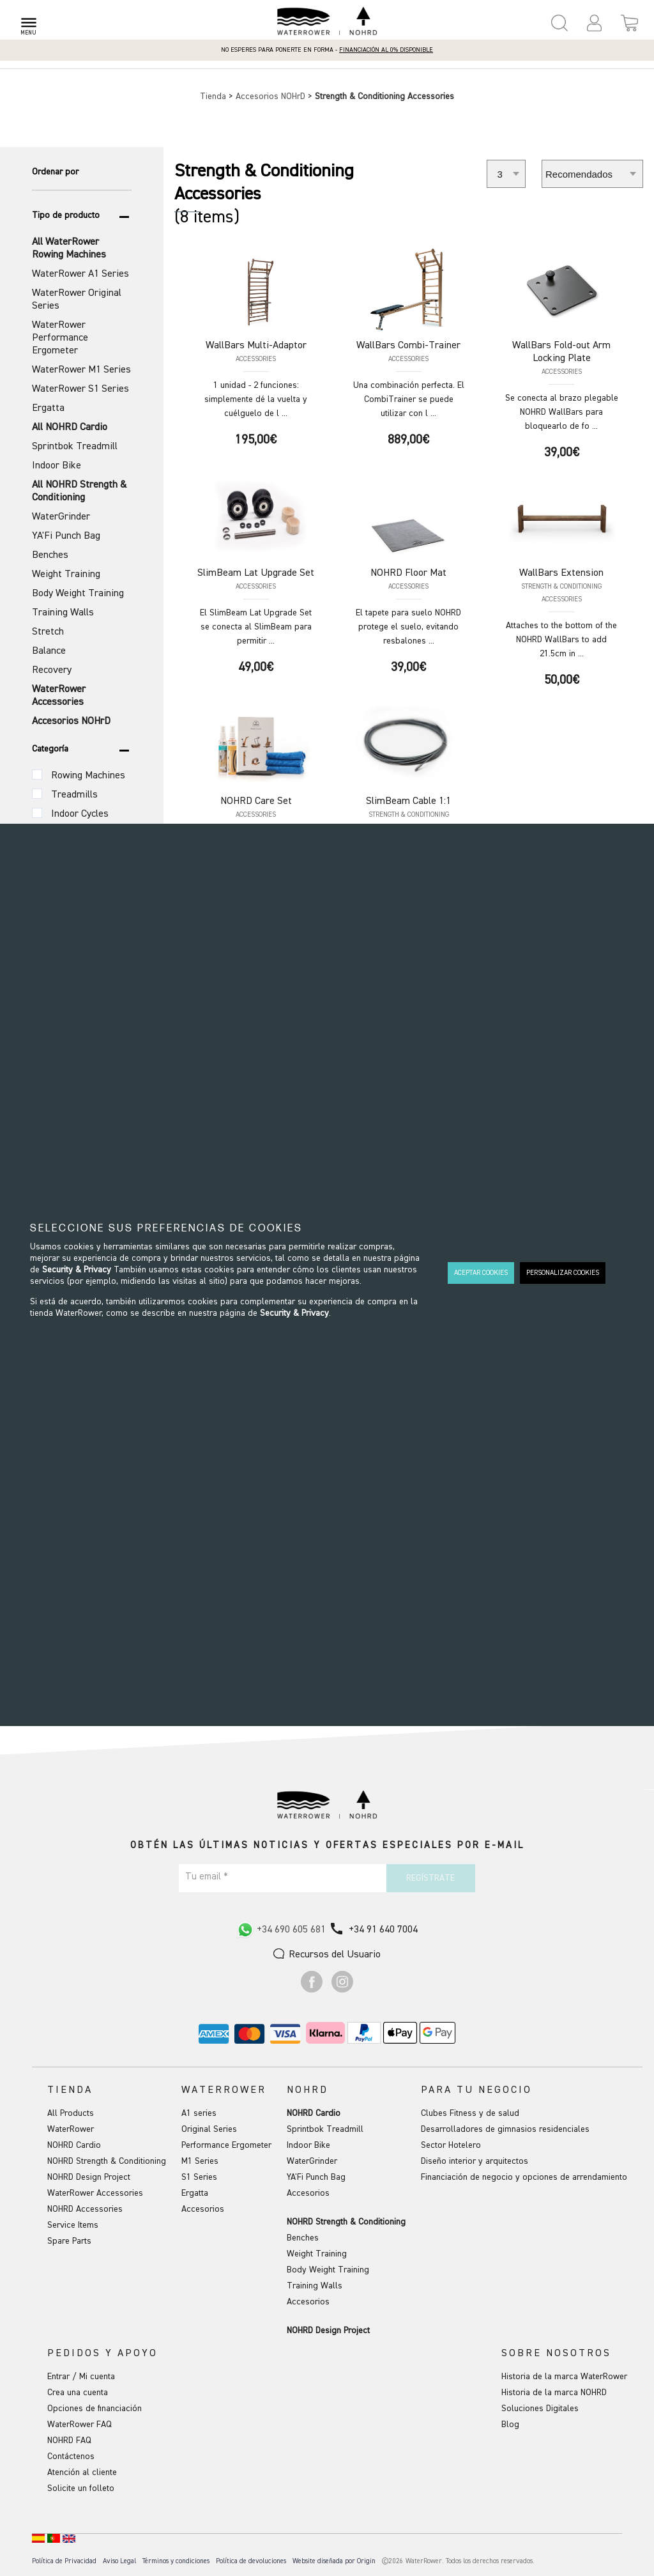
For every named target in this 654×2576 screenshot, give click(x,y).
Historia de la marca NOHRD (554, 2392)
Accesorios (202, 2209)
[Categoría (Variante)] (37, 774)
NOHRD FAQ (69, 2440)
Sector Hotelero (451, 2145)
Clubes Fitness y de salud (470, 2113)
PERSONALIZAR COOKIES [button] (562, 1272)
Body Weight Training (328, 2269)
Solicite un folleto (80, 2488)
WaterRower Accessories (95, 2193)
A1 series (199, 2113)
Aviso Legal (119, 2560)
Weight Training (317, 2253)
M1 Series (199, 2161)
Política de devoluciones (251, 2560)
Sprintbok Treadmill (325, 2129)
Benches (303, 2237)
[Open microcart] (629, 23)
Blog (510, 2424)
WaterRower (70, 2129)
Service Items (72, 2225)
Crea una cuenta (77, 2392)
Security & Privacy (76, 1269)
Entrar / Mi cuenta (81, 2376)
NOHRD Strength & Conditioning (106, 2161)
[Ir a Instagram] (342, 1990)
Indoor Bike (308, 2145)
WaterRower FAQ (79, 2424)
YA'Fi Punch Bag (316, 2177)
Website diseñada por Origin (334, 2560)
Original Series (209, 2129)
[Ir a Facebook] (312, 1990)
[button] (594, 23)
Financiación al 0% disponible (386, 50)
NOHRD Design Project (88, 2177)
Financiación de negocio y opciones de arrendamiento (524, 2177)
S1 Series (199, 2177)
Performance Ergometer (226, 2145)
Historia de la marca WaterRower (564, 2376)
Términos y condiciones (175, 2560)
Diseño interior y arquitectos (474, 2161)
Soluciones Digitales (540, 2408)
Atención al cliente (82, 2472)
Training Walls (314, 2285)
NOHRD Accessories (85, 2209)
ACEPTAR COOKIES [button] (481, 1272)
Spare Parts (69, 2241)
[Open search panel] (559, 23)
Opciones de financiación (94, 2408)
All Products (70, 2113)
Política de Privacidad (64, 2560)
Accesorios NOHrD (272, 96)
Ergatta (194, 2193)
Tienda (214, 96)
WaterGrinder (312, 2161)
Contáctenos (71, 2456)
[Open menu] (28, 23)
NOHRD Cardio (74, 2145)
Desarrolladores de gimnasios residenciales (505, 2129)
